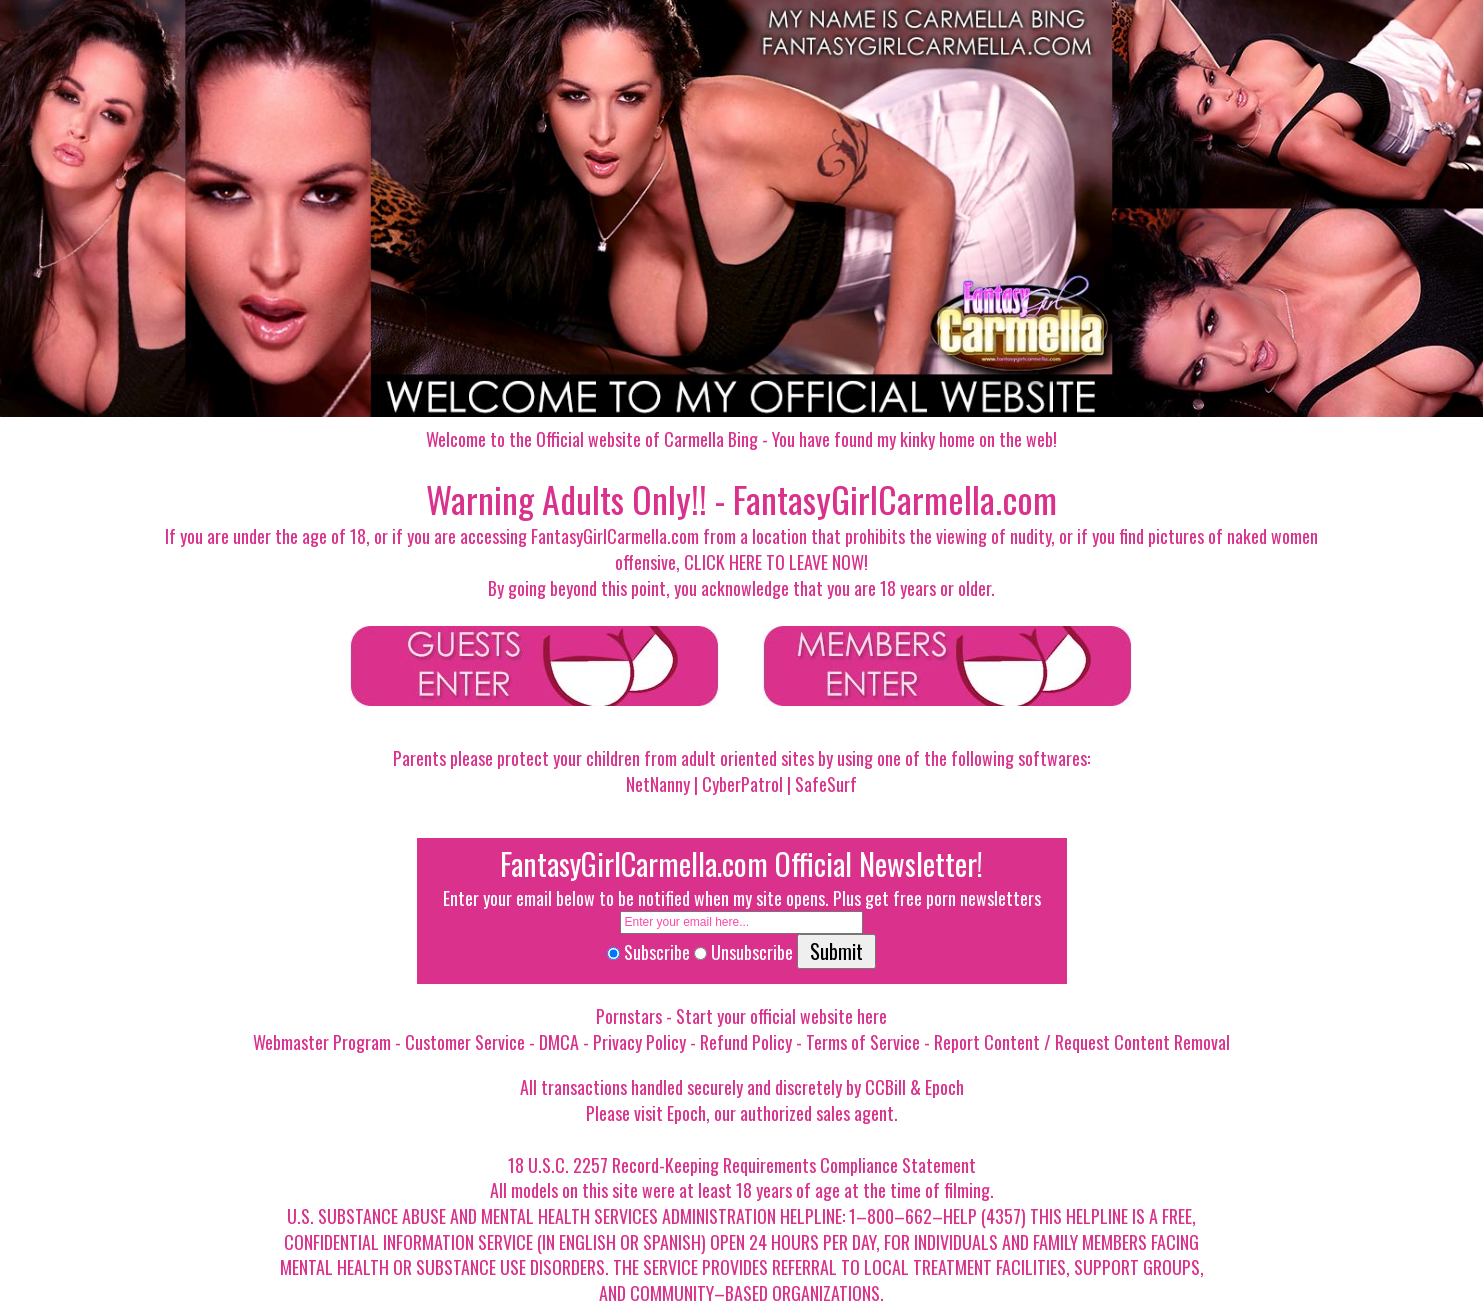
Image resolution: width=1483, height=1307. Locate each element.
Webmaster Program (322, 1042)
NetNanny (658, 784)
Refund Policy (746, 1042)
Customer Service (465, 1042)
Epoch (944, 1087)
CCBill (885, 1087)
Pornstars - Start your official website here (741, 1016)
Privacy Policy (639, 1042)
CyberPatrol (742, 784)
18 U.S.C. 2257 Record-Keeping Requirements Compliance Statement (742, 1165)
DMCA (559, 1042)
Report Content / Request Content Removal (1082, 1042)
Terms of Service (863, 1042)
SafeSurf (826, 784)
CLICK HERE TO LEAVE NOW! (776, 562)
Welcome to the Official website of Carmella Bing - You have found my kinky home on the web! (741, 439)
